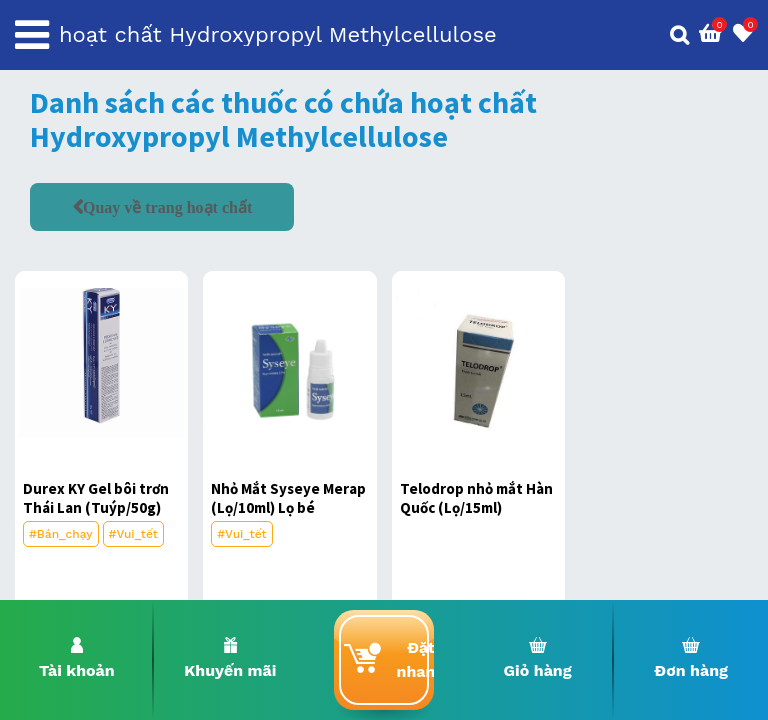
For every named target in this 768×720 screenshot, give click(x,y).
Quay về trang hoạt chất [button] (167, 207)
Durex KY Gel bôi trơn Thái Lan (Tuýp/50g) (96, 498)
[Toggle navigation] (32, 35)
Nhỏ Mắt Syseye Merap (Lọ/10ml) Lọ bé (288, 498)
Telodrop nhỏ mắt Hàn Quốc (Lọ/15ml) (476, 498)
